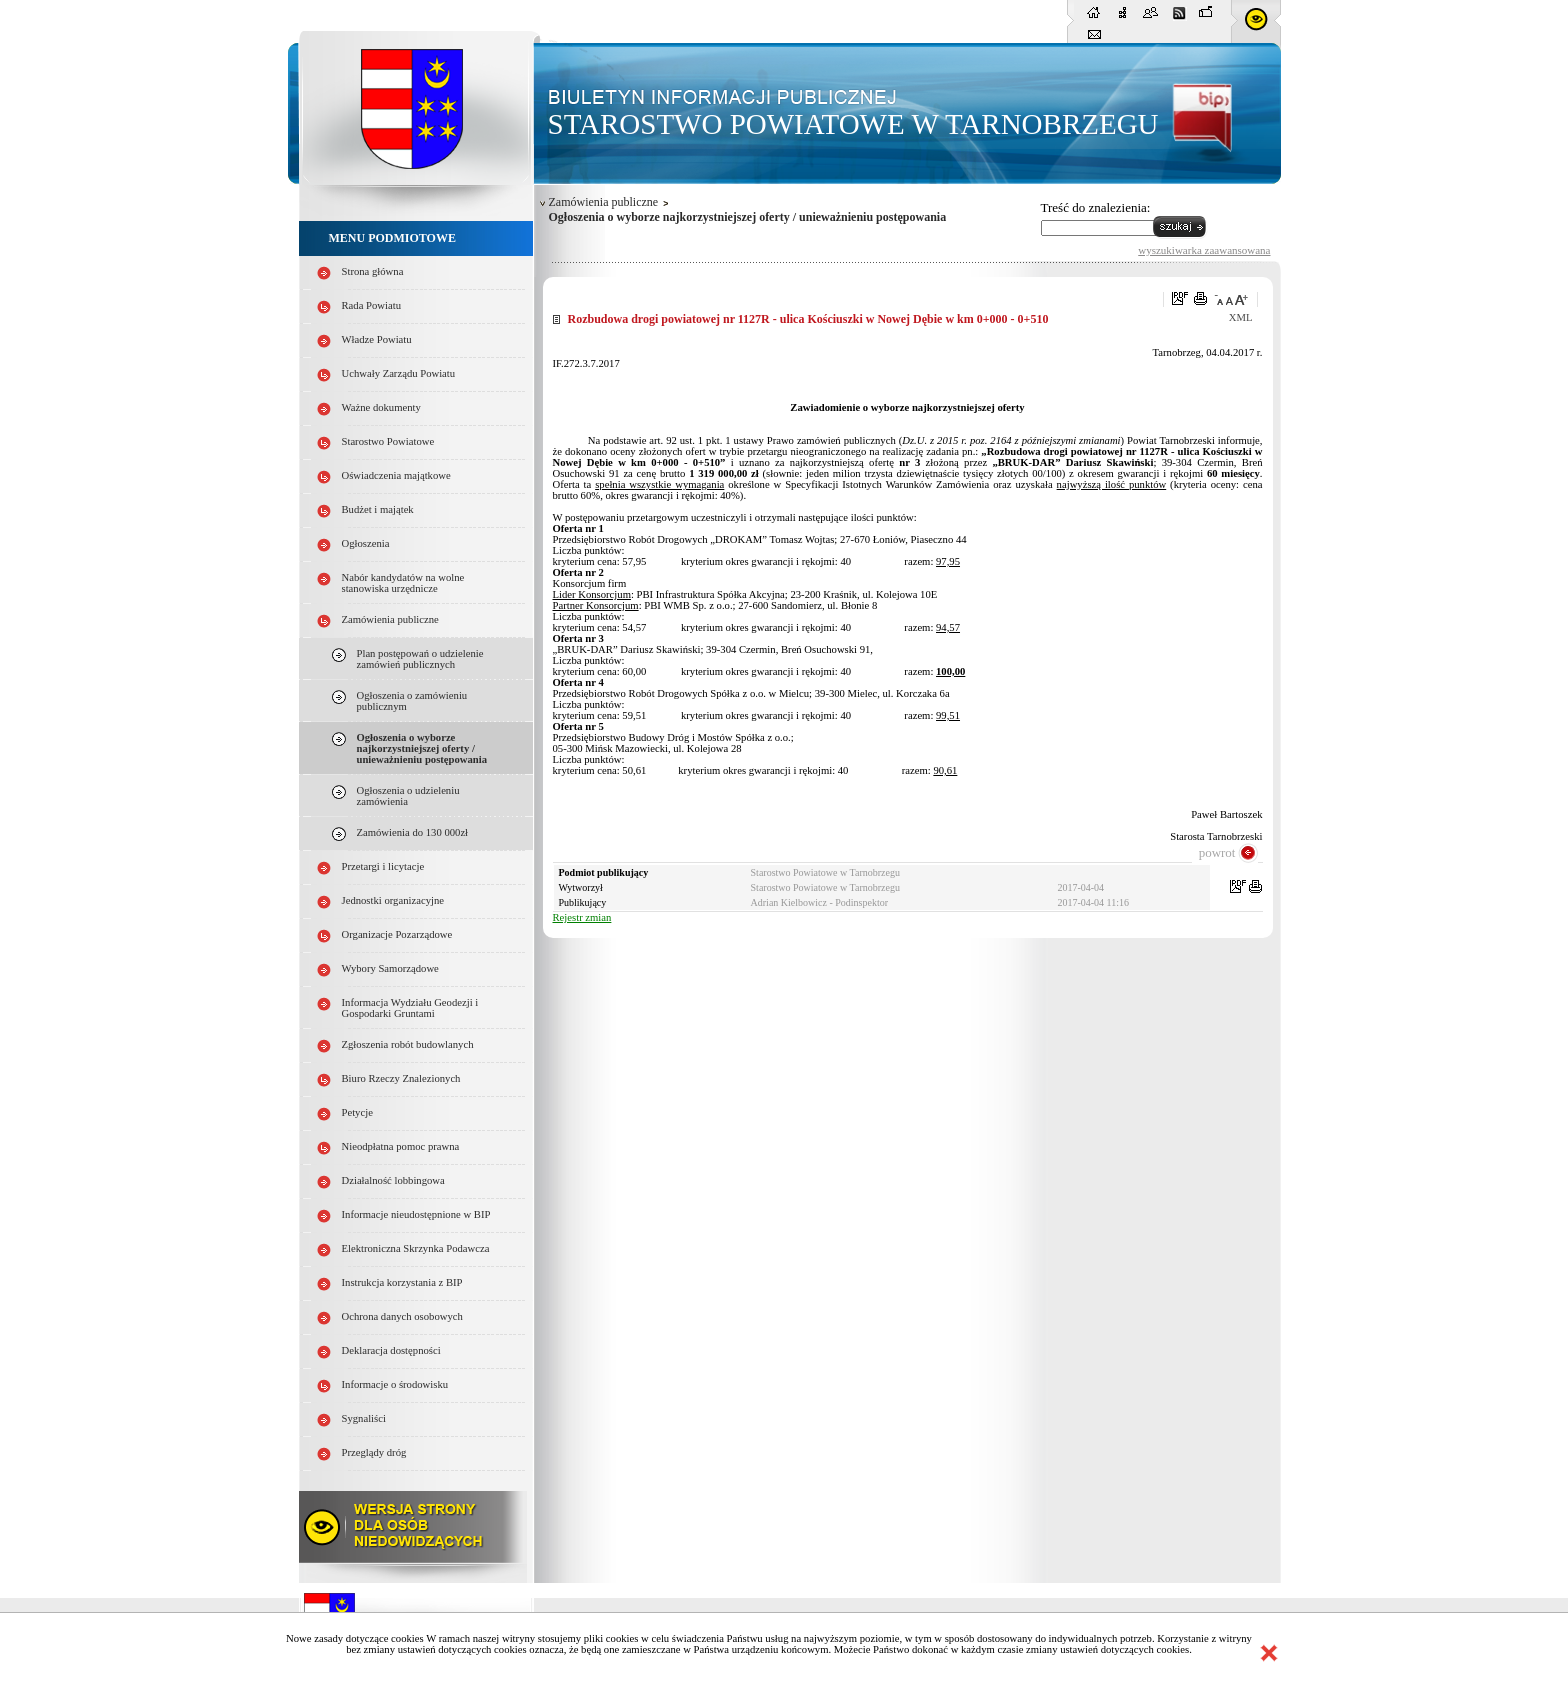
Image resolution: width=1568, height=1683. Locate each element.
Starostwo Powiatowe (388, 441)
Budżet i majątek (378, 509)
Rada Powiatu (372, 305)
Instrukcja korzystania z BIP (402, 1282)
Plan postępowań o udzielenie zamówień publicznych (420, 659)
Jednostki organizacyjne (393, 900)
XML (1241, 317)
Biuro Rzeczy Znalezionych (401, 1078)
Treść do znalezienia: (1096, 207)
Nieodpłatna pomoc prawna (401, 1146)
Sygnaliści (364, 1418)
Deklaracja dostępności (391, 1350)
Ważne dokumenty (381, 407)
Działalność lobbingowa (393, 1180)
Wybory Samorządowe (390, 968)
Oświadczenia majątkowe (396, 475)
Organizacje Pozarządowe (397, 934)
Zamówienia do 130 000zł (413, 832)
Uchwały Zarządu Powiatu (399, 373)
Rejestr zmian (582, 917)
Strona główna (373, 271)
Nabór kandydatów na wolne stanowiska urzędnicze (403, 583)
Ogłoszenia (366, 543)
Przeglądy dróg (374, 1452)
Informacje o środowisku (395, 1384)
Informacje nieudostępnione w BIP (416, 1214)
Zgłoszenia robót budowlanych (408, 1044)
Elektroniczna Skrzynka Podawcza (416, 1248)
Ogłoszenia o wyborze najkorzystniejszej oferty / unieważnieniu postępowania (422, 748)
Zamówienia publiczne (390, 619)
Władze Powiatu (377, 339)
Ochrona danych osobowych (402, 1316)
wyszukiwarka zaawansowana (1204, 250)
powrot (1217, 852)
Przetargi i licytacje (383, 866)
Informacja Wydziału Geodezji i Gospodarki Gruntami (410, 1008)
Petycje (357, 1112)
